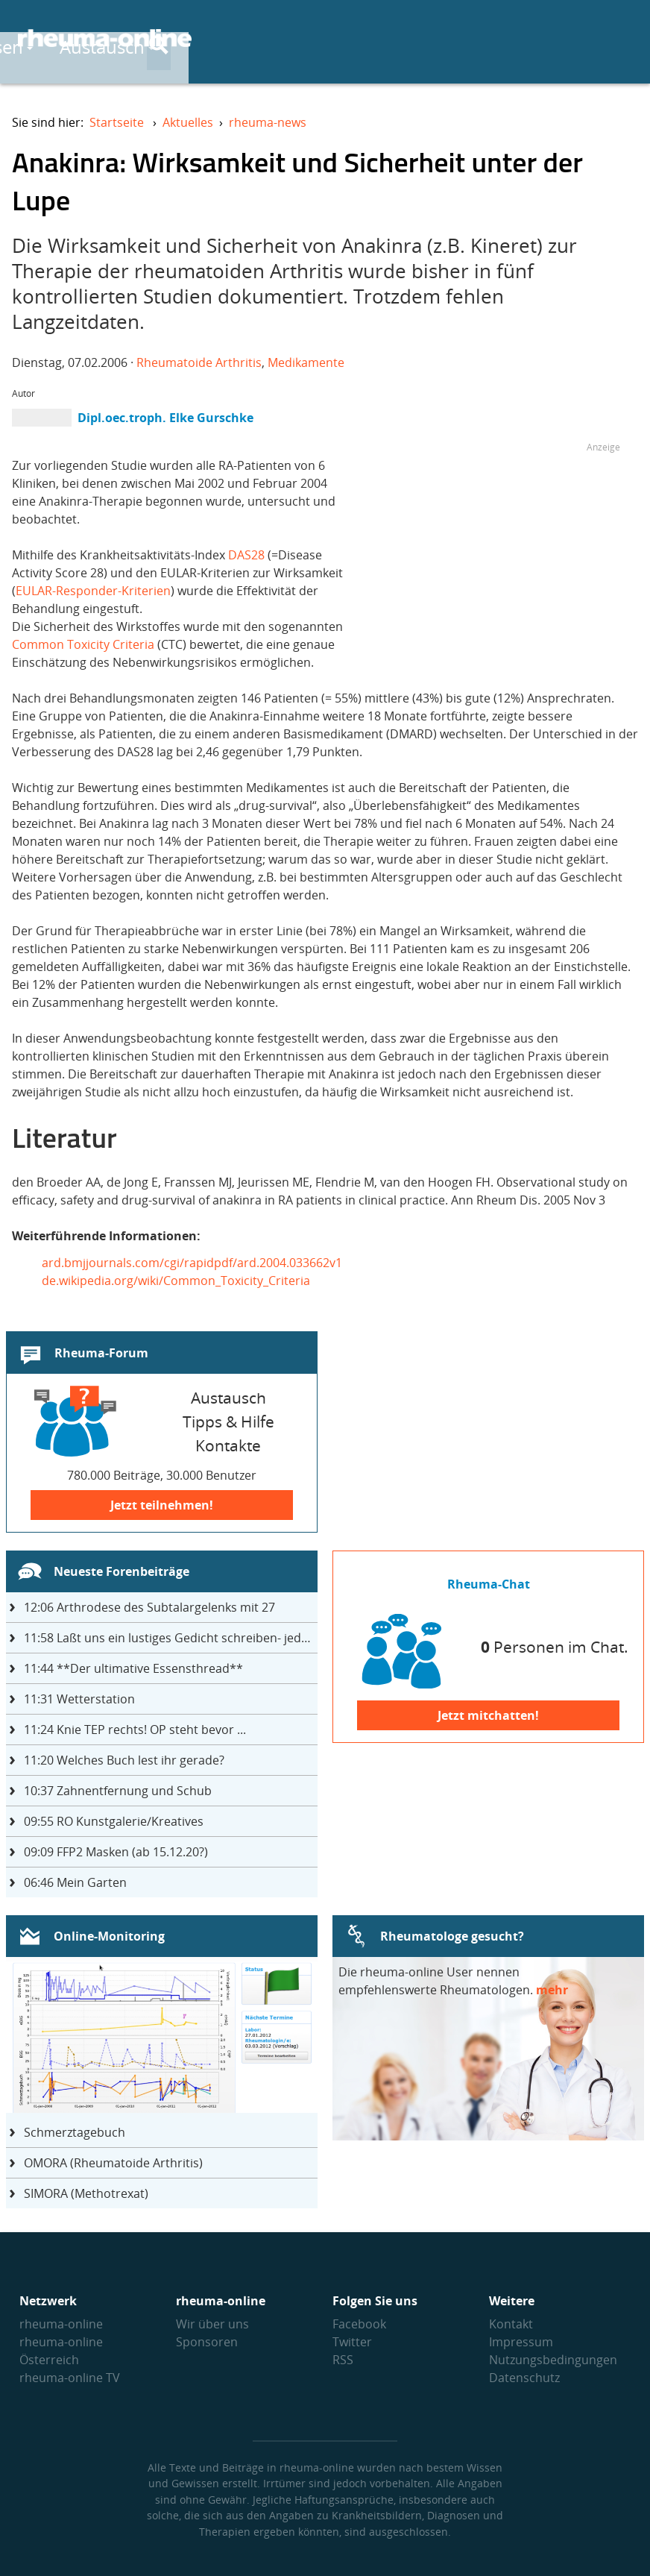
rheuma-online (61, 2324)
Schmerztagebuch (74, 2132)
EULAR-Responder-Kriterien (93, 590)
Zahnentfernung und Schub (118, 1790)
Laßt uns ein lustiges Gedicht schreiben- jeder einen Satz (171, 1638)
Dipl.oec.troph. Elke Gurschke (165, 417)
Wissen (358, 38)
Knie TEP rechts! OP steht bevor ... (135, 1729)
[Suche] (620, 39)
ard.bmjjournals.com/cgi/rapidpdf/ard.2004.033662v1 (192, 1262)
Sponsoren (207, 2342)
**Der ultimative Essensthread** (133, 1668)
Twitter (352, 2342)
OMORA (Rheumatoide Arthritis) (113, 2163)
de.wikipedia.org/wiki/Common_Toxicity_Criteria (176, 1280)
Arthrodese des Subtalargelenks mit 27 (149, 1607)
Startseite (116, 122)
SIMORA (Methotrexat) (86, 2193)
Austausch (465, 38)
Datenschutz (524, 2377)
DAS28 (248, 555)
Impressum (521, 2342)
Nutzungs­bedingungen (553, 2360)
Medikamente (306, 362)
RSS (342, 2360)
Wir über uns (212, 2324)
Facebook (359, 2324)
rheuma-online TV (69, 2377)
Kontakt (511, 2324)
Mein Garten (75, 1882)
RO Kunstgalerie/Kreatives (113, 1821)
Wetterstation (79, 1699)
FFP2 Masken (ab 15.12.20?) (116, 1852)
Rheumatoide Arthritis (199, 362)
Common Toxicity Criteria (83, 644)
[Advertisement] (495, 560)
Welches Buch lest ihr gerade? (124, 1760)
